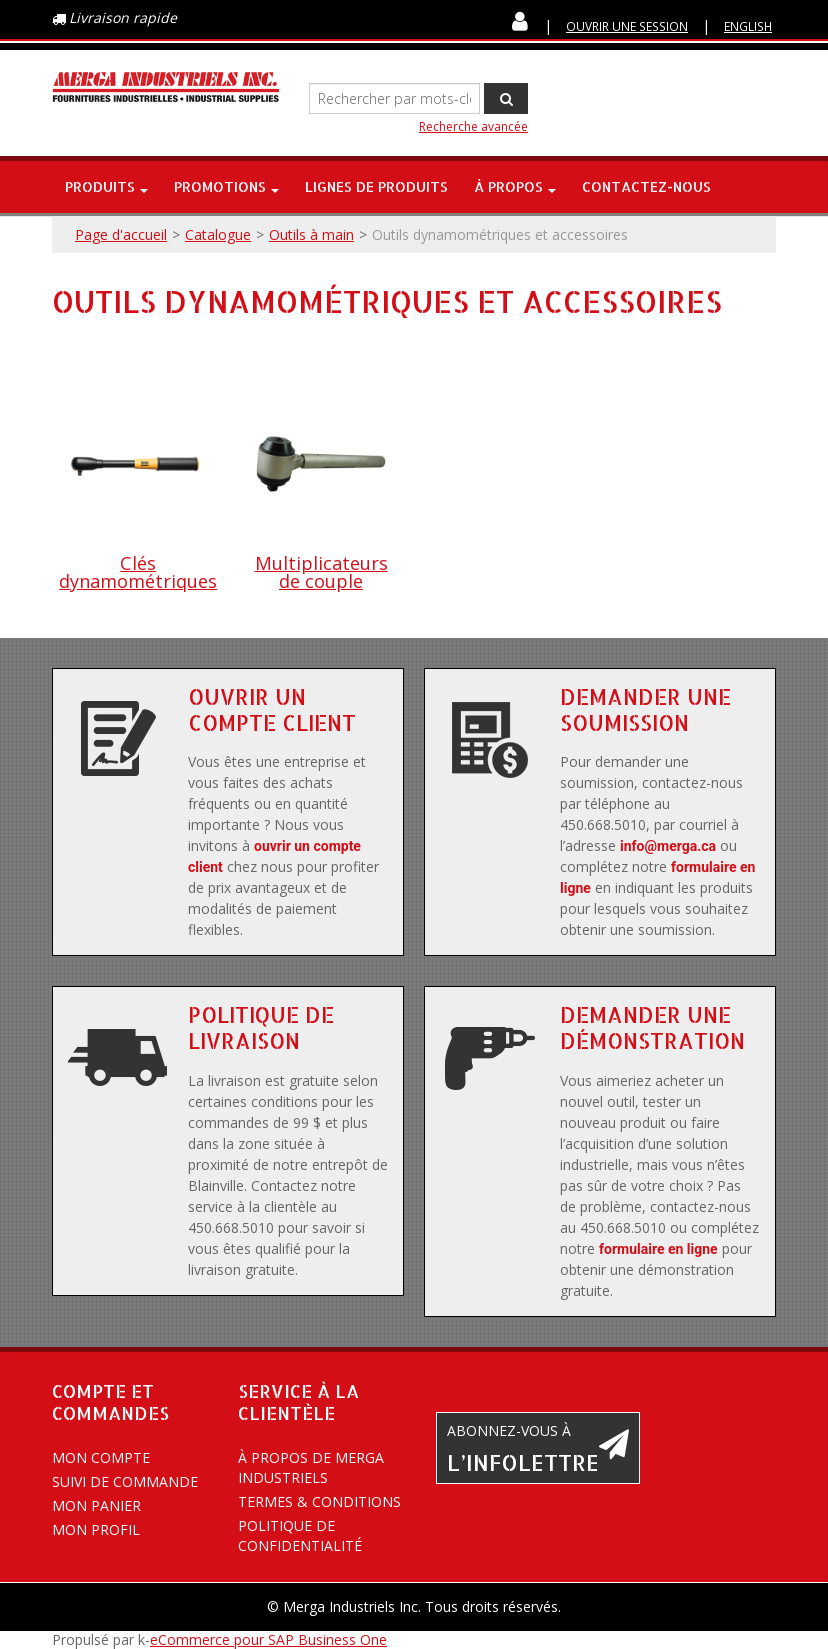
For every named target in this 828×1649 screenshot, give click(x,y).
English (748, 26)
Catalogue (218, 234)
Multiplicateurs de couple (321, 572)
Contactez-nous (646, 186)
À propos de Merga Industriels (311, 1467)
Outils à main (311, 234)
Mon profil (96, 1529)
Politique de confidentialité (300, 1535)
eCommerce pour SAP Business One (268, 1639)
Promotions (226, 186)
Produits (106, 186)
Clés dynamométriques (138, 572)
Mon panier (96, 1505)
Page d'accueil (121, 234)
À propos (515, 186)
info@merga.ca (668, 846)
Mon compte (101, 1457)
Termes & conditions (319, 1501)
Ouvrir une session (627, 26)
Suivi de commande (125, 1481)
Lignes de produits (376, 186)
